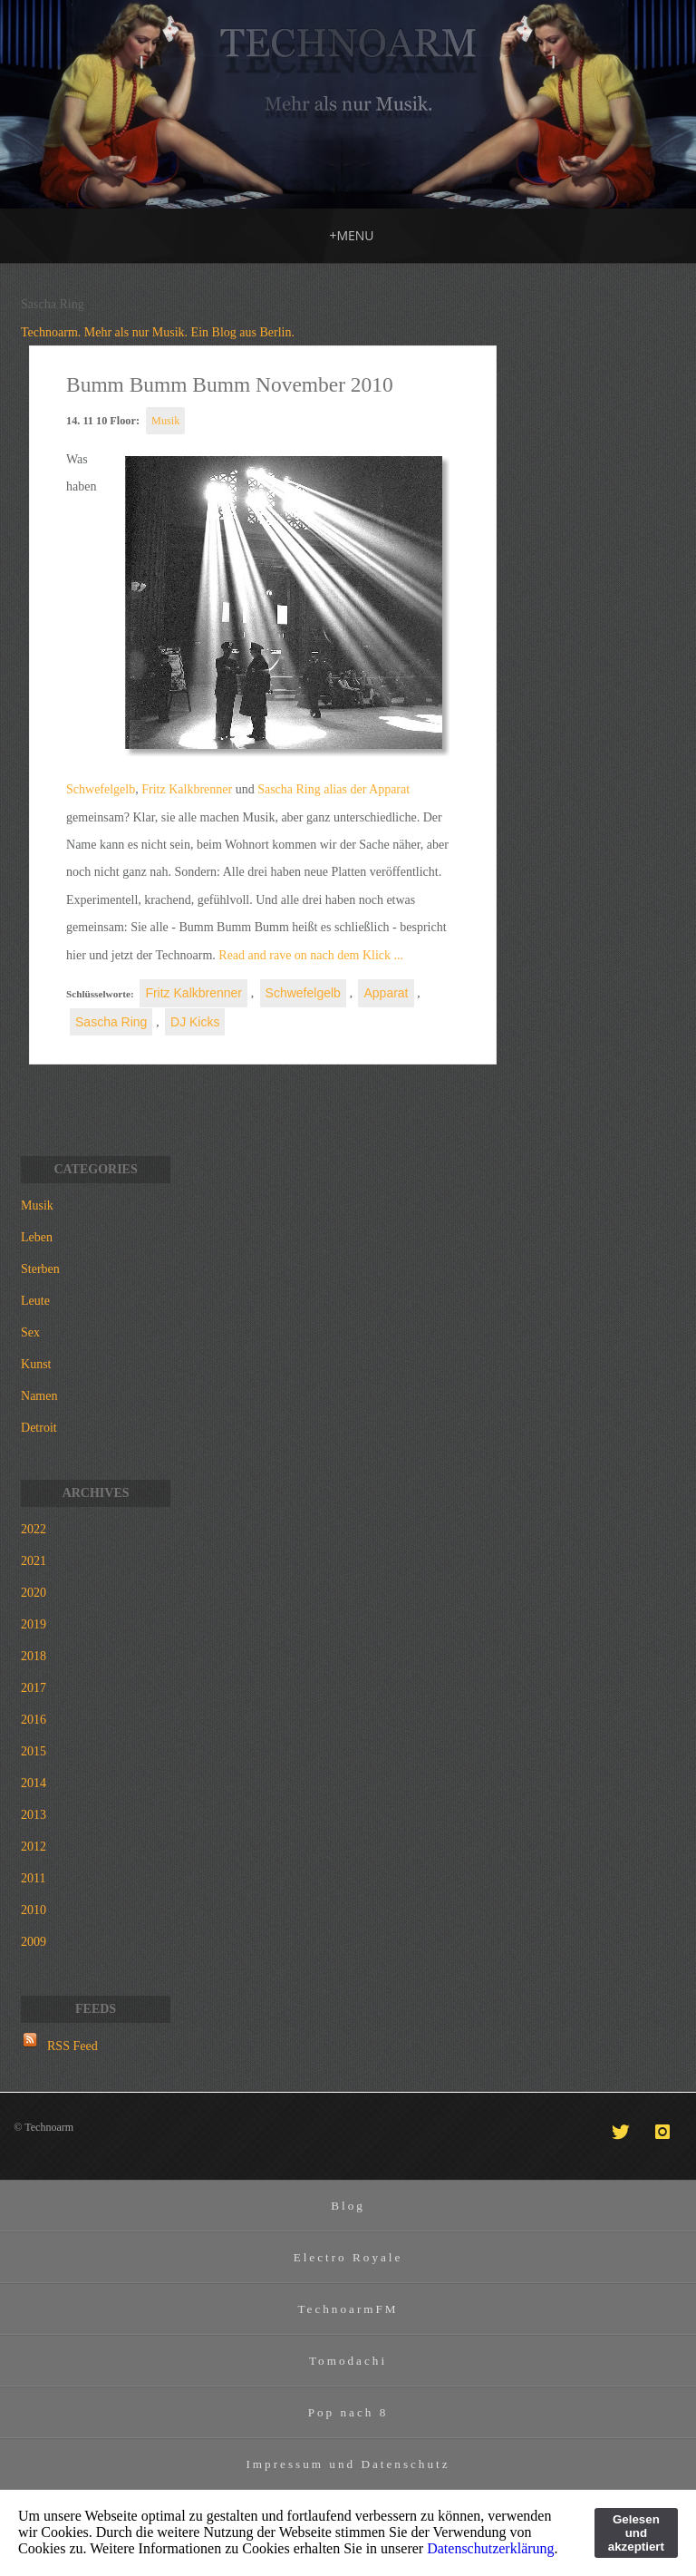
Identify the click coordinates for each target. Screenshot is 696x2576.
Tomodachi (348, 2360)
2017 (33, 1688)
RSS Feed (72, 2046)
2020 (33, 1592)
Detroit (39, 1427)
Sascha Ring (111, 1022)
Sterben (40, 1269)
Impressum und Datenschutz (348, 2464)
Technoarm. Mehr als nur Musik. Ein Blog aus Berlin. (158, 332)
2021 (33, 1561)
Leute (35, 1300)
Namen (39, 1396)
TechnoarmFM (347, 2309)
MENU (351, 235)
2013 (33, 1815)
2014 (33, 1783)
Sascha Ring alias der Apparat (333, 789)
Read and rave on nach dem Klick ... (309, 955)
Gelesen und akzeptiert (636, 2533)
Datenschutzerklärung (490, 2548)
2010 (33, 1910)
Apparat (385, 993)
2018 (33, 1656)
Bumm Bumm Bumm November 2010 (229, 384)
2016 (33, 1719)
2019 (33, 1624)
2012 (33, 1846)
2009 (33, 1942)
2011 (33, 1878)
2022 (33, 1529)
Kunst (36, 1364)
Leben (37, 1237)
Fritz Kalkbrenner (186, 789)
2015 (33, 1751)
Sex (30, 1332)
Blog (348, 2205)
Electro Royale (348, 2257)
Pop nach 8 (348, 2412)
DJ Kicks (194, 1022)
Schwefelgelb (100, 789)
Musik (165, 420)
